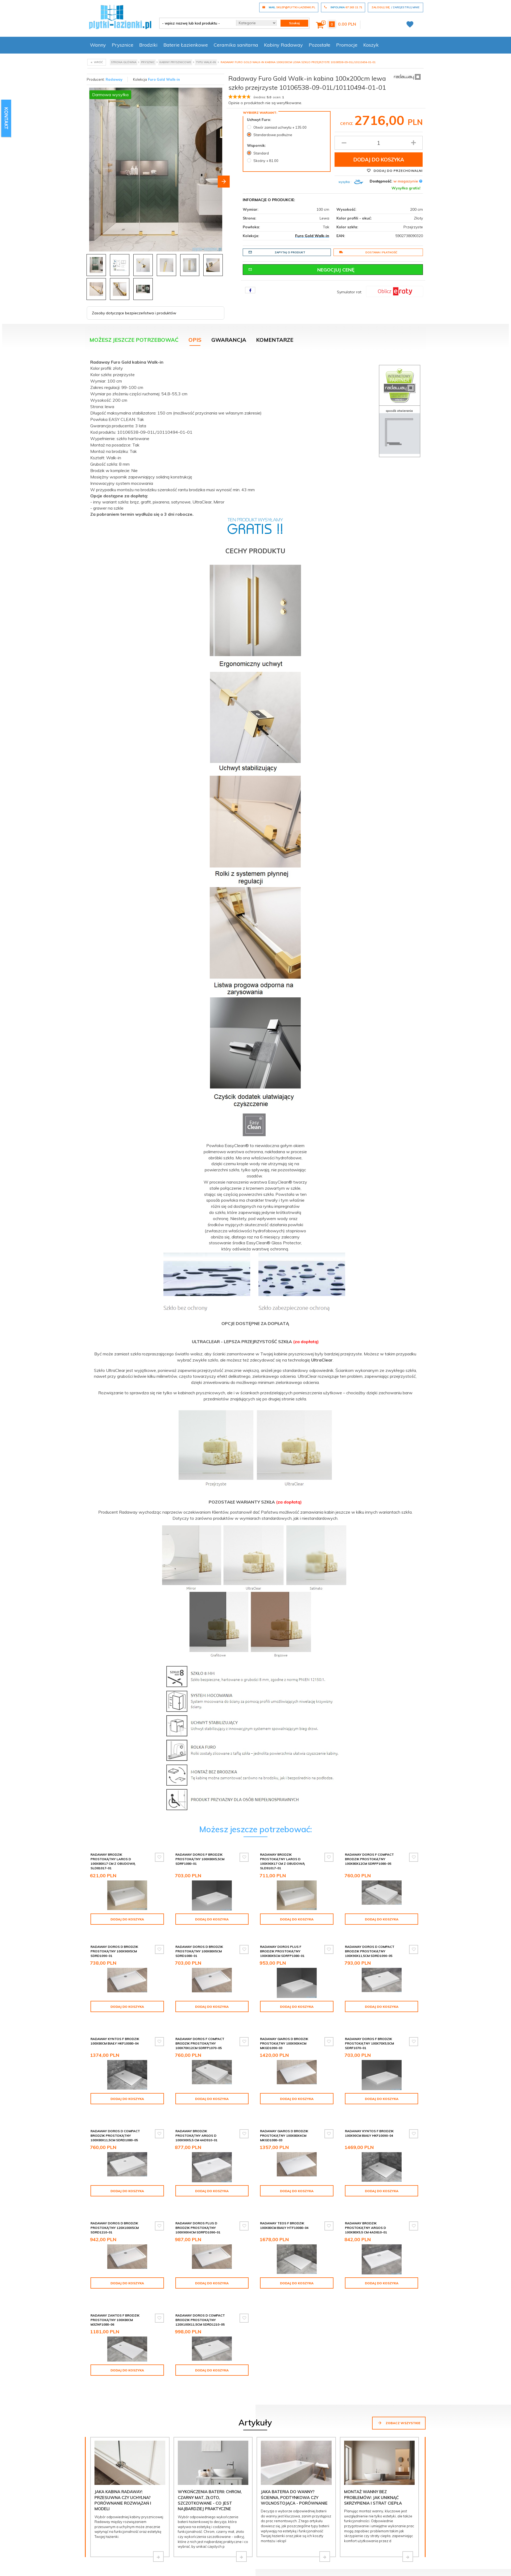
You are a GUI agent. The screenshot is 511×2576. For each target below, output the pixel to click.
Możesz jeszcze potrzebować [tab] (134, 337)
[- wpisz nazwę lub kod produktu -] (195, 23)
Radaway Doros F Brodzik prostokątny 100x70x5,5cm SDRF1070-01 (114, 2109)
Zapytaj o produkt (276, 252)
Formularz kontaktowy (124, 2553)
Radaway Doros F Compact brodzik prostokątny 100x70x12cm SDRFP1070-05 (284, 2027)
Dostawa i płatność (368, 252)
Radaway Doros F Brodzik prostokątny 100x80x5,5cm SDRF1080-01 (199, 1856)
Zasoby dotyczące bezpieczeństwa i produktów (134, 310)
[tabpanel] (255, 1083)
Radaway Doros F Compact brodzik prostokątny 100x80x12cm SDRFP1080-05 (369, 1856)
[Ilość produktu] (378, 142)
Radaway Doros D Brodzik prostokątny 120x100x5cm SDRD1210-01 (199, 2192)
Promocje (346, 45)
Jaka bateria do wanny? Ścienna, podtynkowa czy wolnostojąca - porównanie (294, 2443)
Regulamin (266, 2566)
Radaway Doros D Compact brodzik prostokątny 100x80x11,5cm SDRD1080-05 (200, 2109)
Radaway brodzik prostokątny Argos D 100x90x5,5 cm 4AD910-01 (281, 2109)
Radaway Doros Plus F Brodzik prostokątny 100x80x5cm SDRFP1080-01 (282, 1944)
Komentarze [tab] (274, 337)
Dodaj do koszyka (378, 159)
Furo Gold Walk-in (164, 79)
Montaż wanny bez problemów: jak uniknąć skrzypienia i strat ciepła (373, 2443)
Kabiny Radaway (283, 45)
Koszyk (371, 45)
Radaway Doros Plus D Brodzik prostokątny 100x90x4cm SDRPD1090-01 (282, 2192)
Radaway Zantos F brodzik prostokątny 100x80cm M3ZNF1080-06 (199, 2274)
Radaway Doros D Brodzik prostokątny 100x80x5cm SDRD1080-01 (199, 1944)
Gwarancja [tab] (228, 337)
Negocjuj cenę (301, 270)
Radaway (114, 79)
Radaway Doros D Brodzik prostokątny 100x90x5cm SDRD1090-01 (114, 1944)
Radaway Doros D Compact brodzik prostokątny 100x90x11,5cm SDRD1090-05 (369, 1944)
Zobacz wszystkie (398, 2368)
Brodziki (148, 45)
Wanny (98, 45)
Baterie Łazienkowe (185, 45)
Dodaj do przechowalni (395, 170)
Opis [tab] (194, 337)
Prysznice (122, 45)
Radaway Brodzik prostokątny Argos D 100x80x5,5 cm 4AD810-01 (111, 2274)
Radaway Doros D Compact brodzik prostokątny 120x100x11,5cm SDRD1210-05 (285, 2274)
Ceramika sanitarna (236, 45)
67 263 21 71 (113, 2537)
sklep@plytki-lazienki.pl (202, 2537)
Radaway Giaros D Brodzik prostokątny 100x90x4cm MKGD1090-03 (369, 2027)
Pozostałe (319, 45)
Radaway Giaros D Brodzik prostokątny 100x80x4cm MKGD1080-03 (369, 2109)
